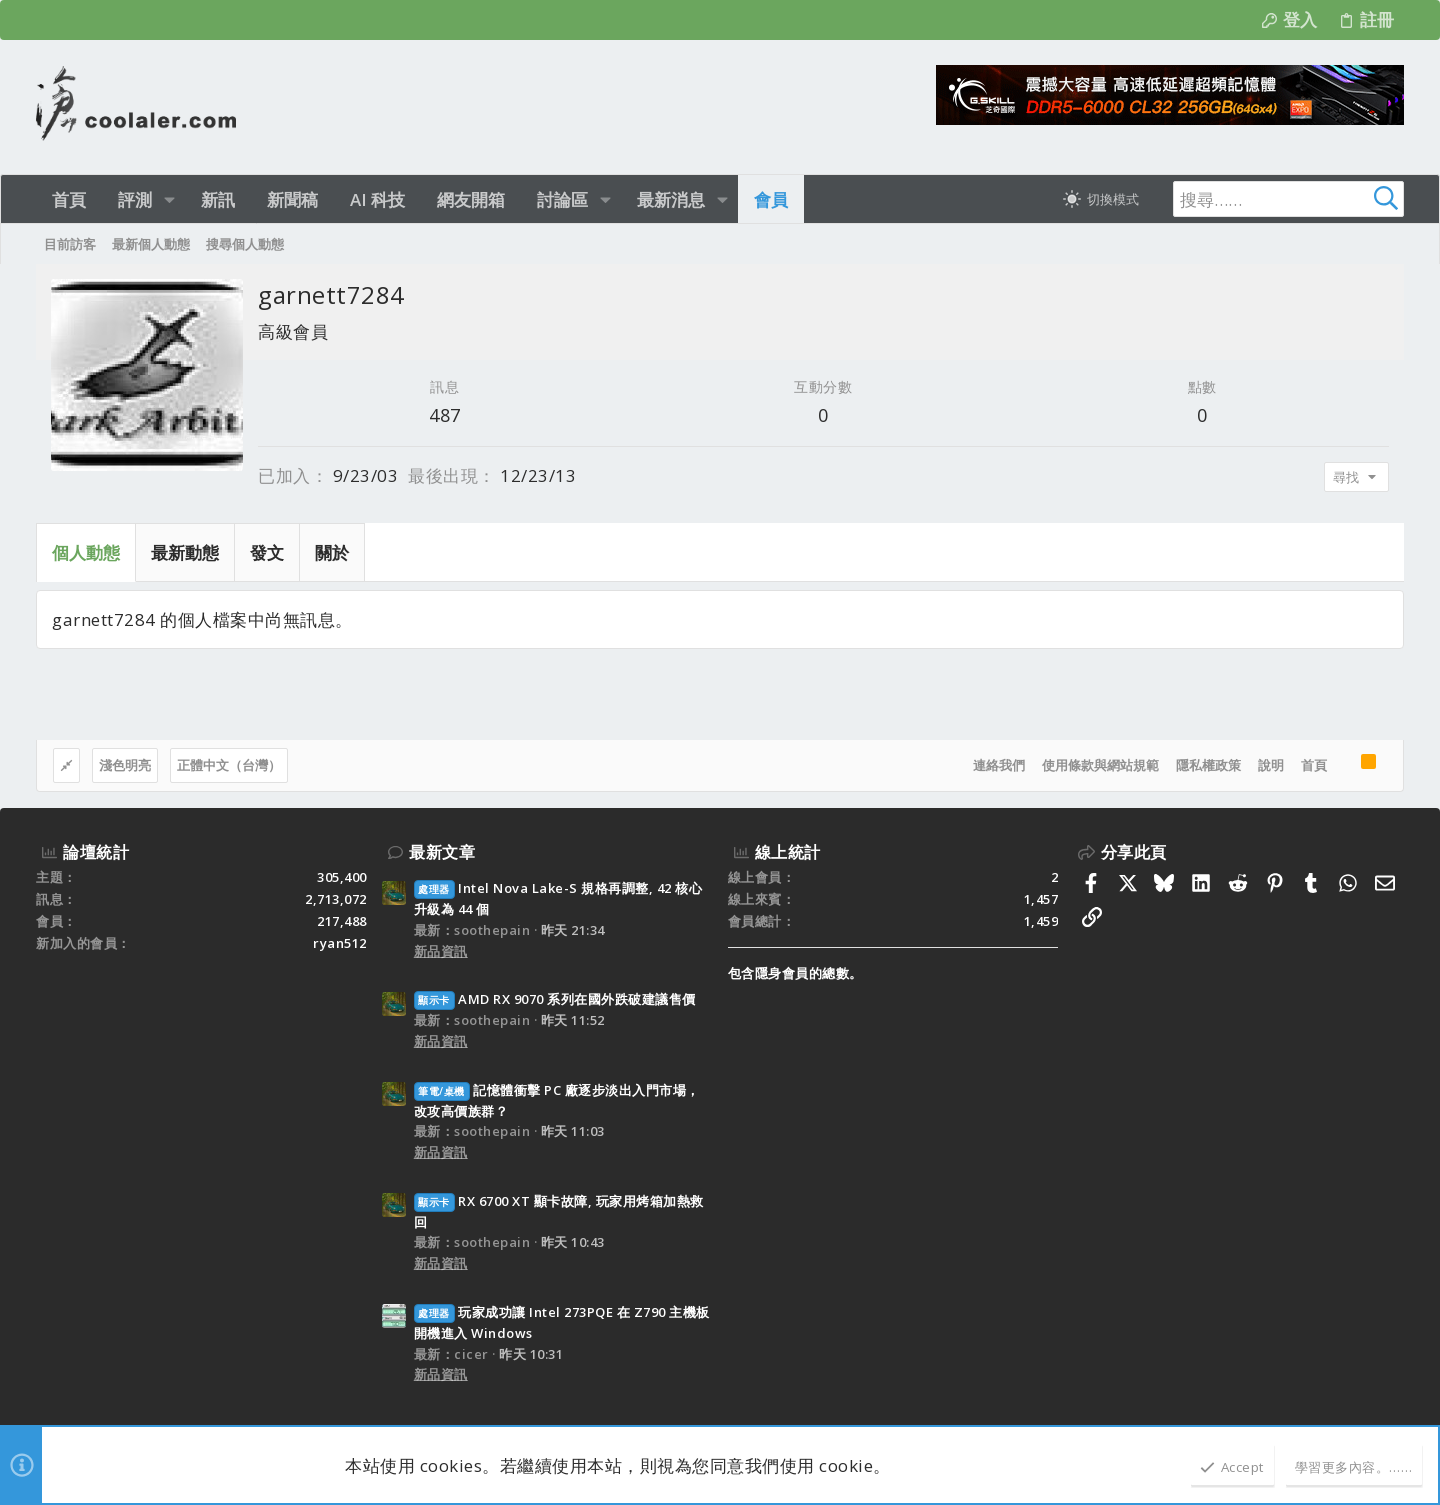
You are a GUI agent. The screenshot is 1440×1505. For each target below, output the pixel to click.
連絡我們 (999, 765)
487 (445, 415)
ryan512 (340, 943)
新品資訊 (441, 951)
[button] (169, 199)
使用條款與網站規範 (1100, 765)
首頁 (1314, 765)
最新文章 (442, 852)
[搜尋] (1279, 199)
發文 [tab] (267, 552)
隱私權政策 (1208, 765)
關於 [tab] (332, 552)
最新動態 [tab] (185, 552)
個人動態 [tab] (86, 552)
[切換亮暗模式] (1101, 199)
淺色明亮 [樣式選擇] (125, 765)
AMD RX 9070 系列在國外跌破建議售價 (555, 999)
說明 (1271, 765)
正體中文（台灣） (229, 765)
